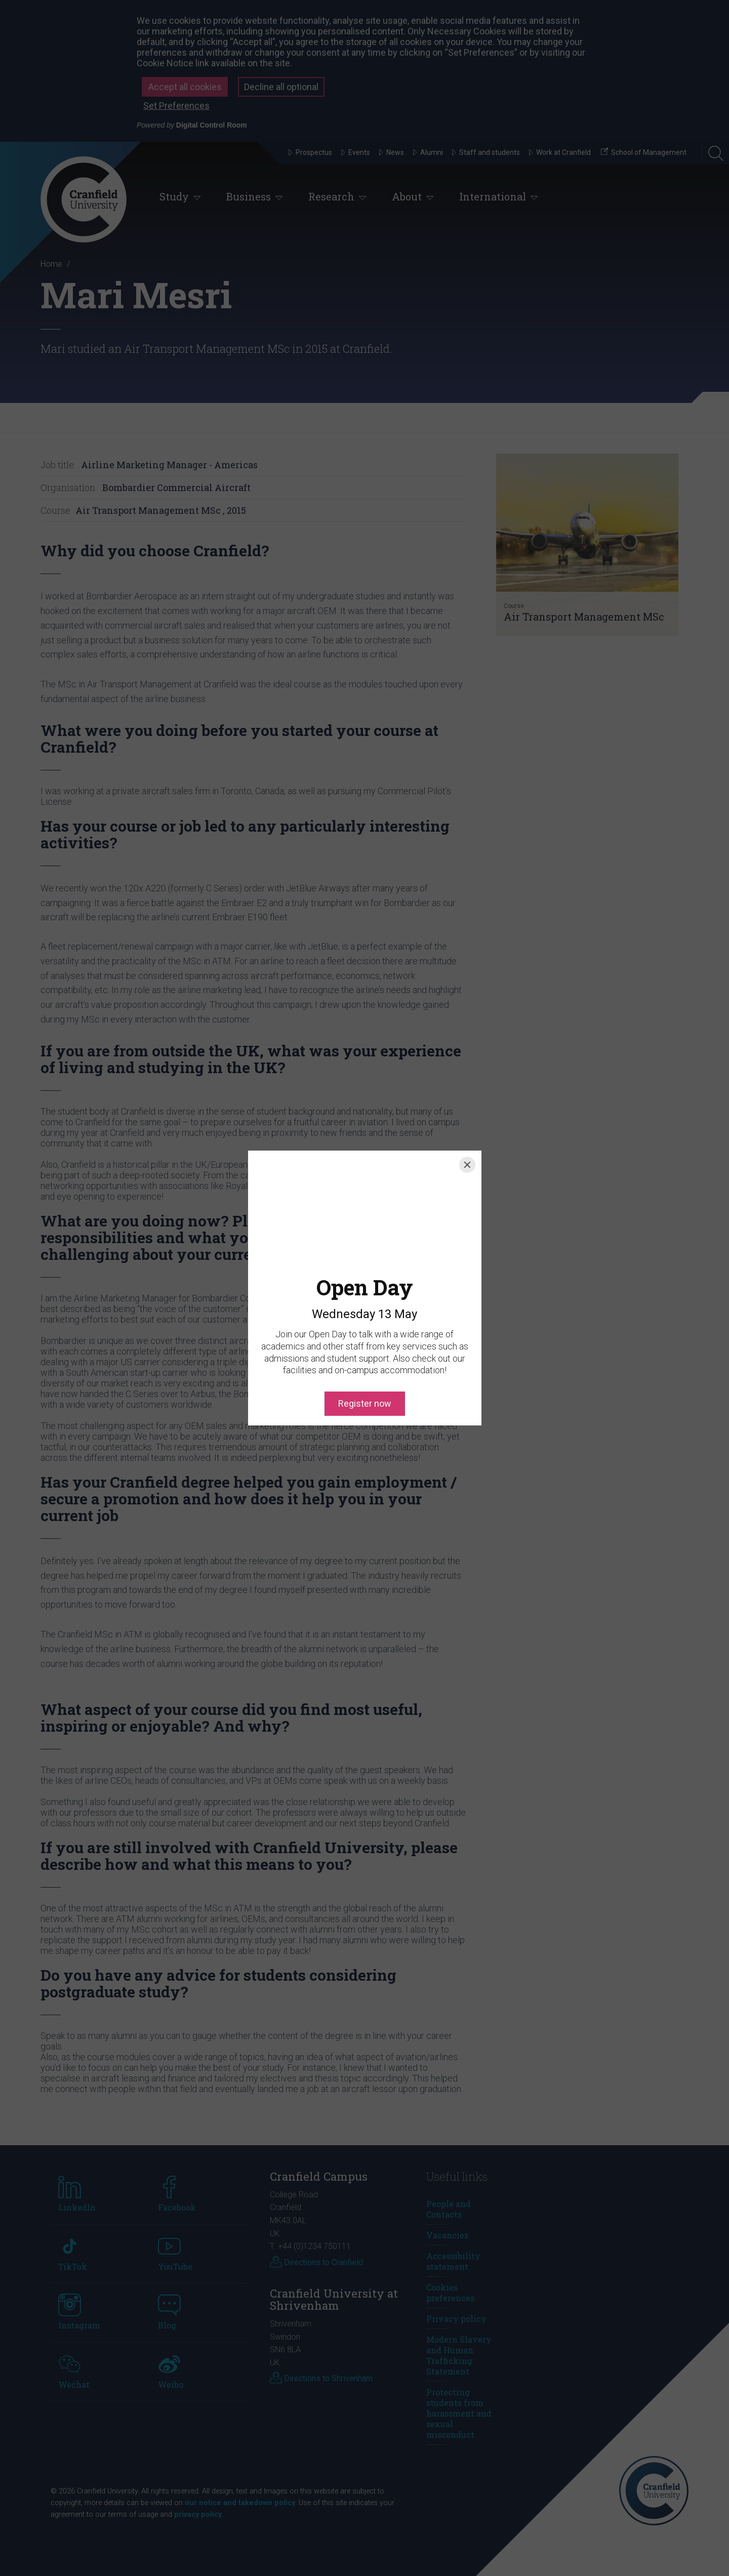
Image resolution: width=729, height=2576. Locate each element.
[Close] (467, 1165)
